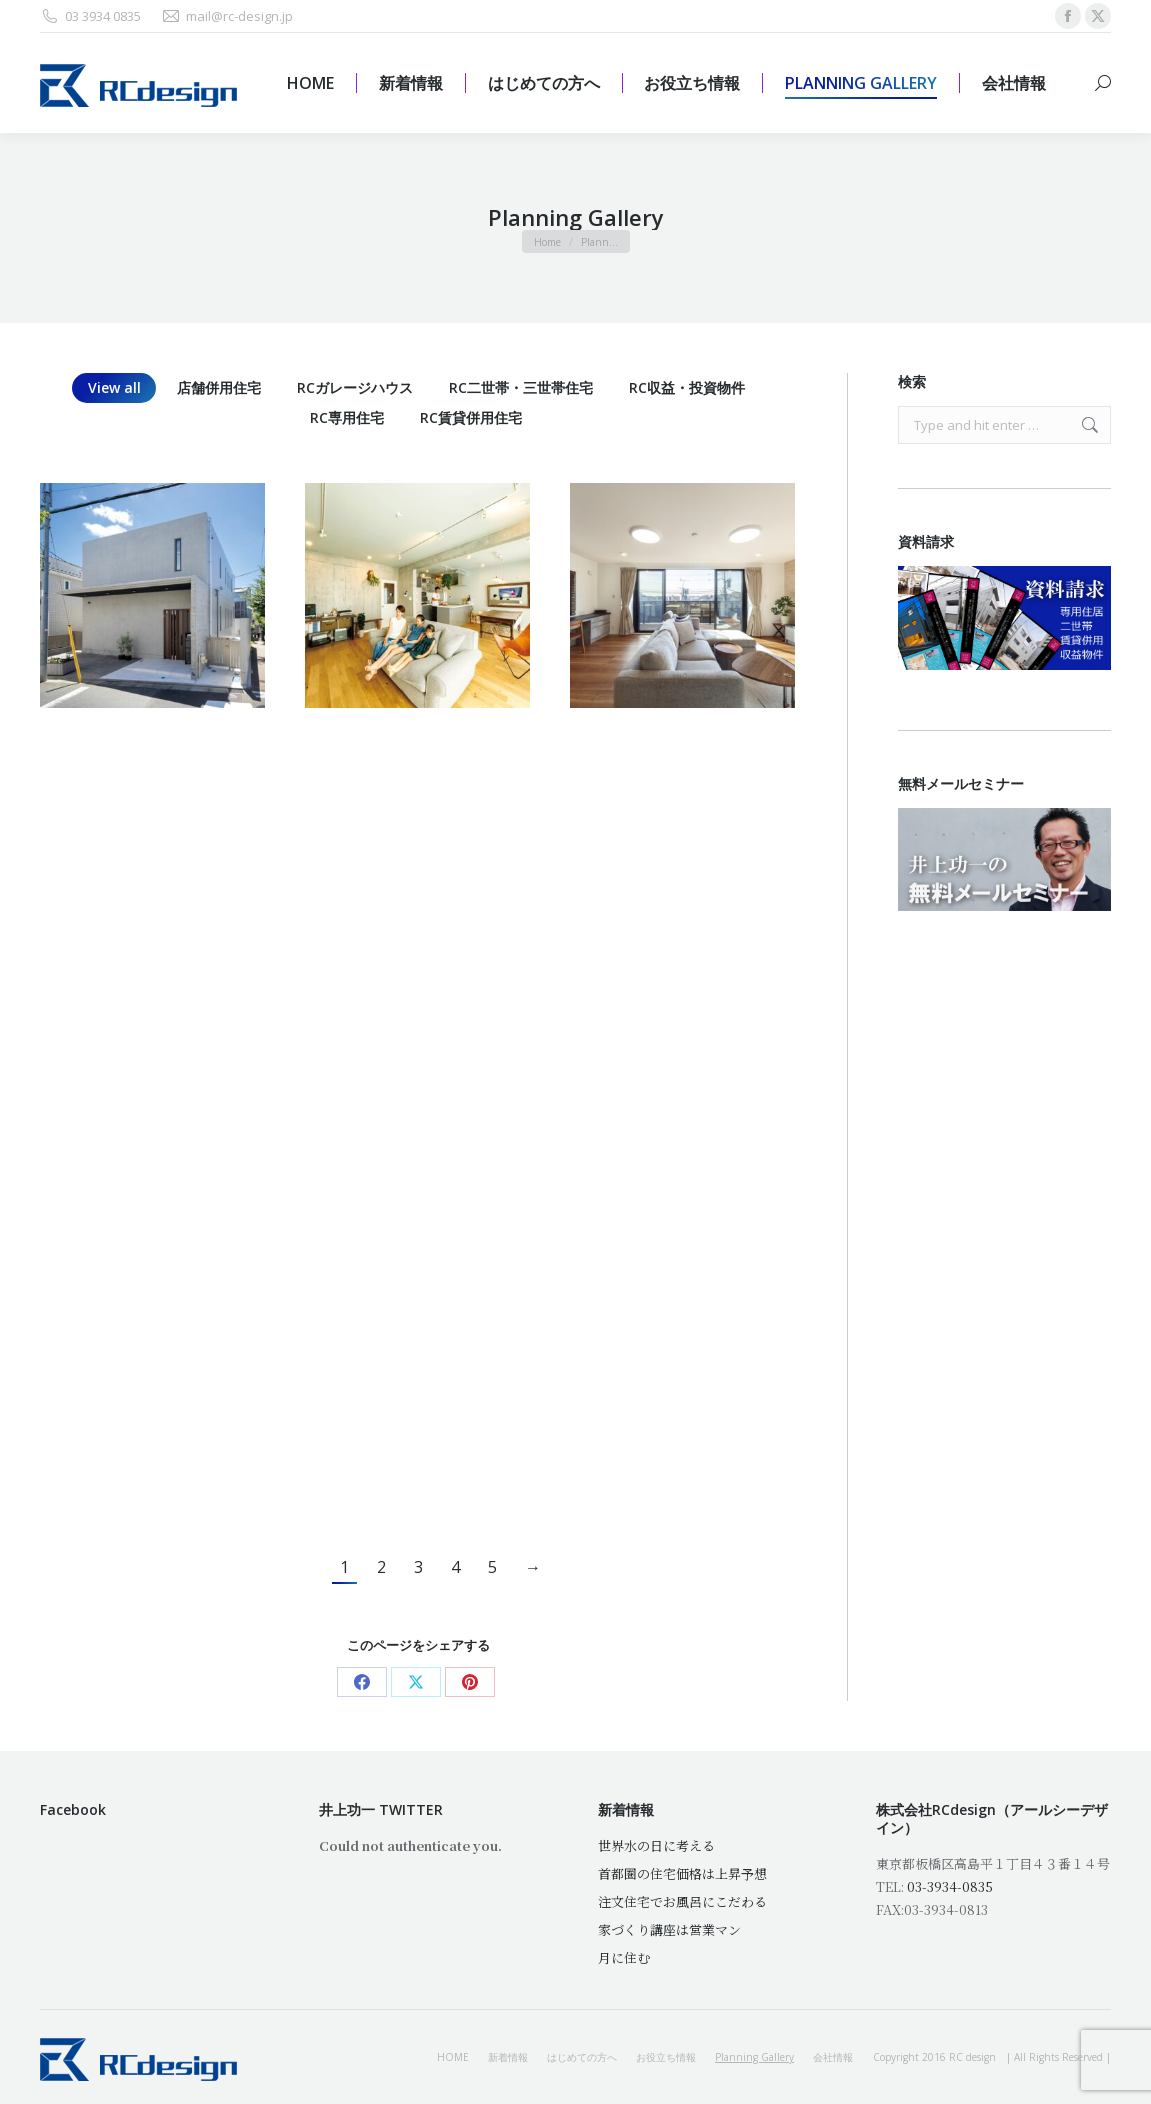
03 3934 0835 (90, 16)
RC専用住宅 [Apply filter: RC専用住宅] (347, 417)
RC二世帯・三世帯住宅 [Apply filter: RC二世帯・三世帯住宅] (521, 387)
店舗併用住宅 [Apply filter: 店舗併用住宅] (219, 387)
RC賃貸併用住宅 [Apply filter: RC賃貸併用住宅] (471, 417)
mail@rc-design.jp (227, 16)
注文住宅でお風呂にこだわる (682, 1901)
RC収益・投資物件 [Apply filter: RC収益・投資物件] (687, 387)
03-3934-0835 (950, 1886)
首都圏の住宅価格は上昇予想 (682, 1873)
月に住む (624, 1957)
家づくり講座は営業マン (669, 1929)
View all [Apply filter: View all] (114, 387)
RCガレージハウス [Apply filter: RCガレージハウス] (355, 387)
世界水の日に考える (656, 1845)
